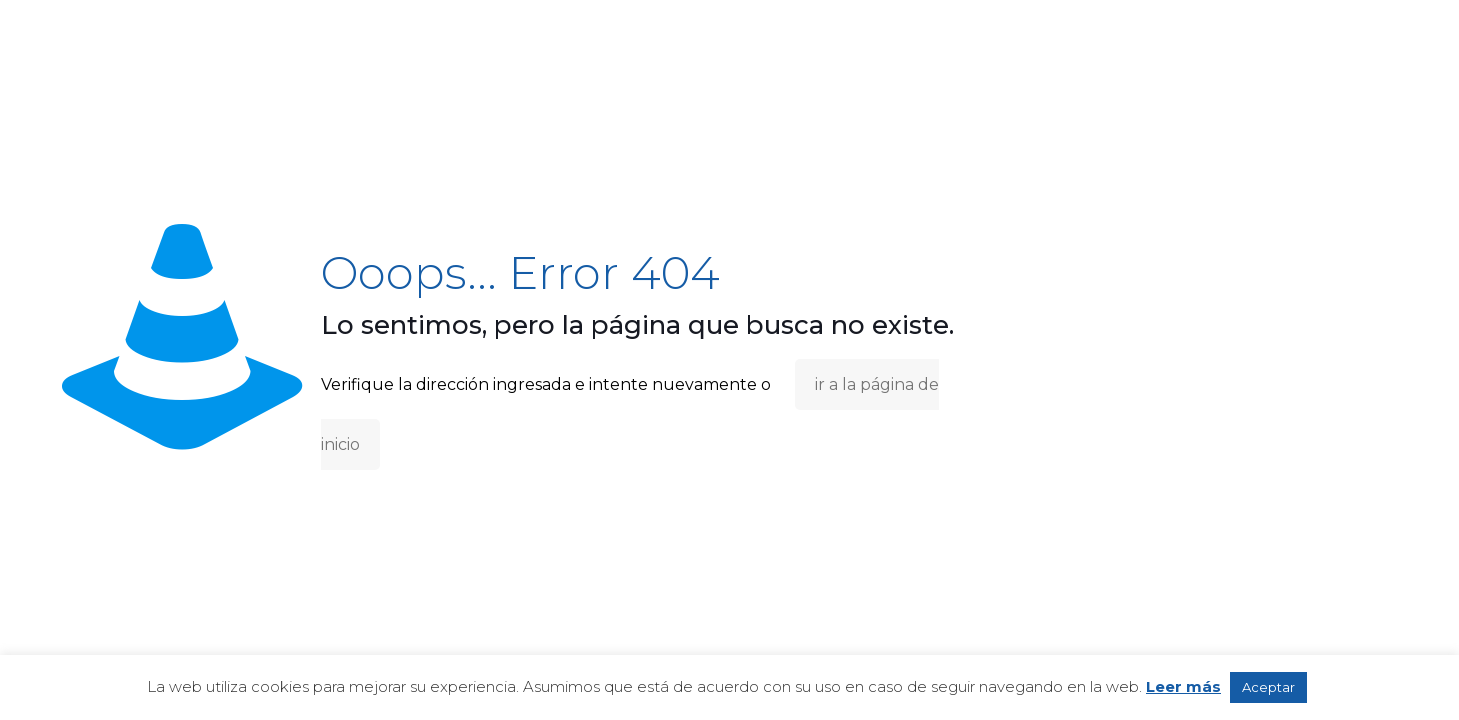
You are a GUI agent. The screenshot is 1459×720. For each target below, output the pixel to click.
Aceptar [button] (1268, 687)
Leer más (1183, 686)
